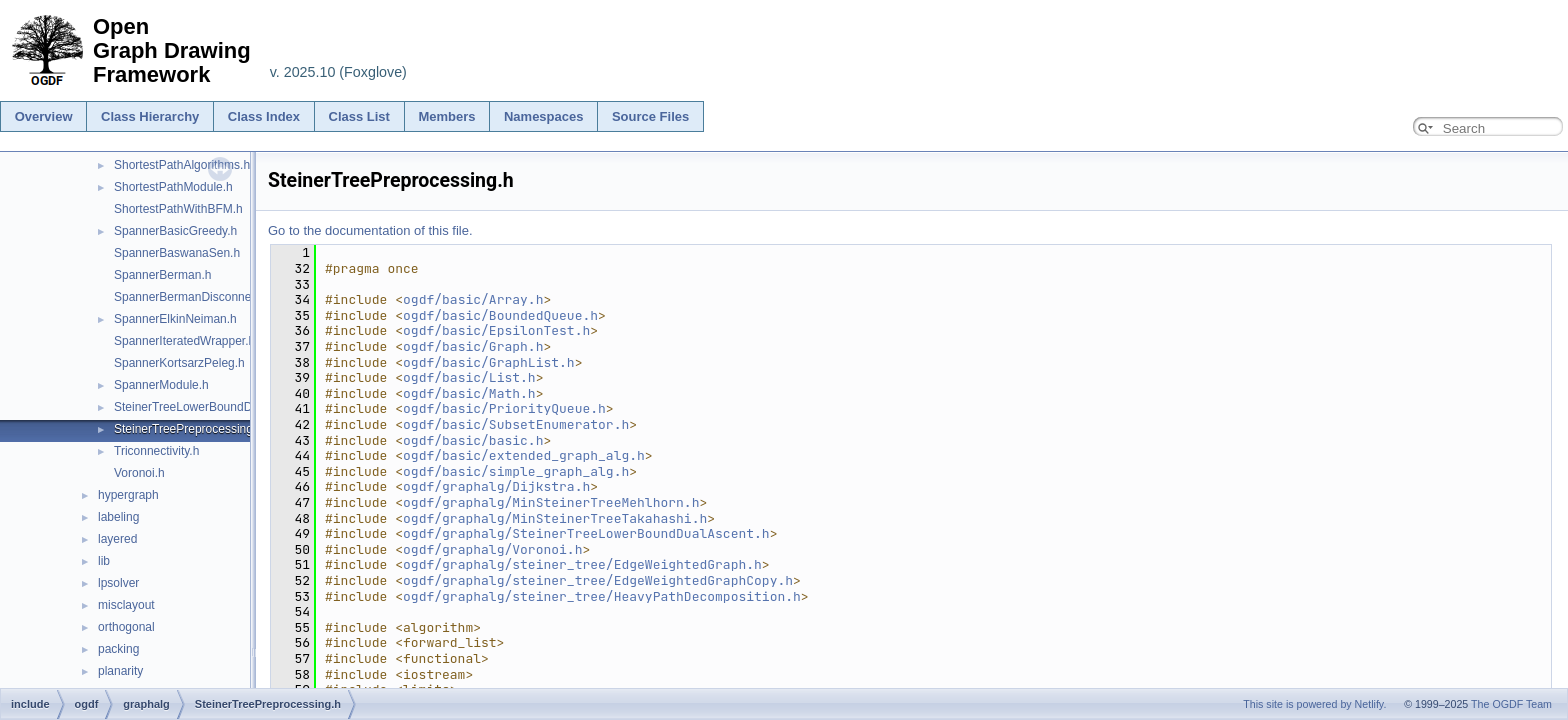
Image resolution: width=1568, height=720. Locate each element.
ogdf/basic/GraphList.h (489, 362)
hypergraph (128, 495)
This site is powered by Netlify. (1314, 704)
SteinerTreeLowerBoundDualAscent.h (214, 407)
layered (117, 539)
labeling (118, 517)
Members (446, 116)
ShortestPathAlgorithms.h (182, 165)
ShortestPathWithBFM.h (178, 209)
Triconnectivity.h (156, 451)
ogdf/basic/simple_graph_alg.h (516, 471)
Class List (359, 116)
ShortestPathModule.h (173, 187)
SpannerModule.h (161, 385)
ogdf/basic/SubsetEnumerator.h (516, 424)
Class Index (264, 116)
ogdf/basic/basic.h (473, 440)
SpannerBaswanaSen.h (177, 253)
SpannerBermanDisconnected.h (199, 297)
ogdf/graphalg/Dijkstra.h (496, 486)
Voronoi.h (139, 473)
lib (104, 561)
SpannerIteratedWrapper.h (184, 341)
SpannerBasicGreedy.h (175, 231)
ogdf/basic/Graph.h (473, 346)
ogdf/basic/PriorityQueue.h (504, 408)
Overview (44, 116)
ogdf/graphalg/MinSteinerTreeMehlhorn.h (551, 502)
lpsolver (118, 583)
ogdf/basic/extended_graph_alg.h (524, 455)
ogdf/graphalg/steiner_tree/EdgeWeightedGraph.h (582, 564)
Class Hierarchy (150, 116)
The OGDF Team (1511, 704)
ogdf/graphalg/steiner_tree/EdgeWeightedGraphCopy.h (598, 580)
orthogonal (126, 627)
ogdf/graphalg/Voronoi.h (492, 549)
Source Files (650, 116)
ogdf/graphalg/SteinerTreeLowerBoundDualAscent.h (586, 533)
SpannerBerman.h (162, 275)
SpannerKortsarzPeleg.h (179, 363)
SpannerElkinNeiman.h (175, 319)
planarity (120, 671)
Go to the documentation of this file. (370, 230)
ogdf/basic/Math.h (469, 393)
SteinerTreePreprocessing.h (188, 429)
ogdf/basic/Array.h (473, 299)
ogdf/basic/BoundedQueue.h (500, 315)
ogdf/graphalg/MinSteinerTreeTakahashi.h (555, 518)
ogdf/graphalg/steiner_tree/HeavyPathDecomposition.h (602, 596)
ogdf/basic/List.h (469, 377)
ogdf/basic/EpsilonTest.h (496, 330)
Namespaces (544, 116)
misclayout (126, 605)
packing (118, 649)
